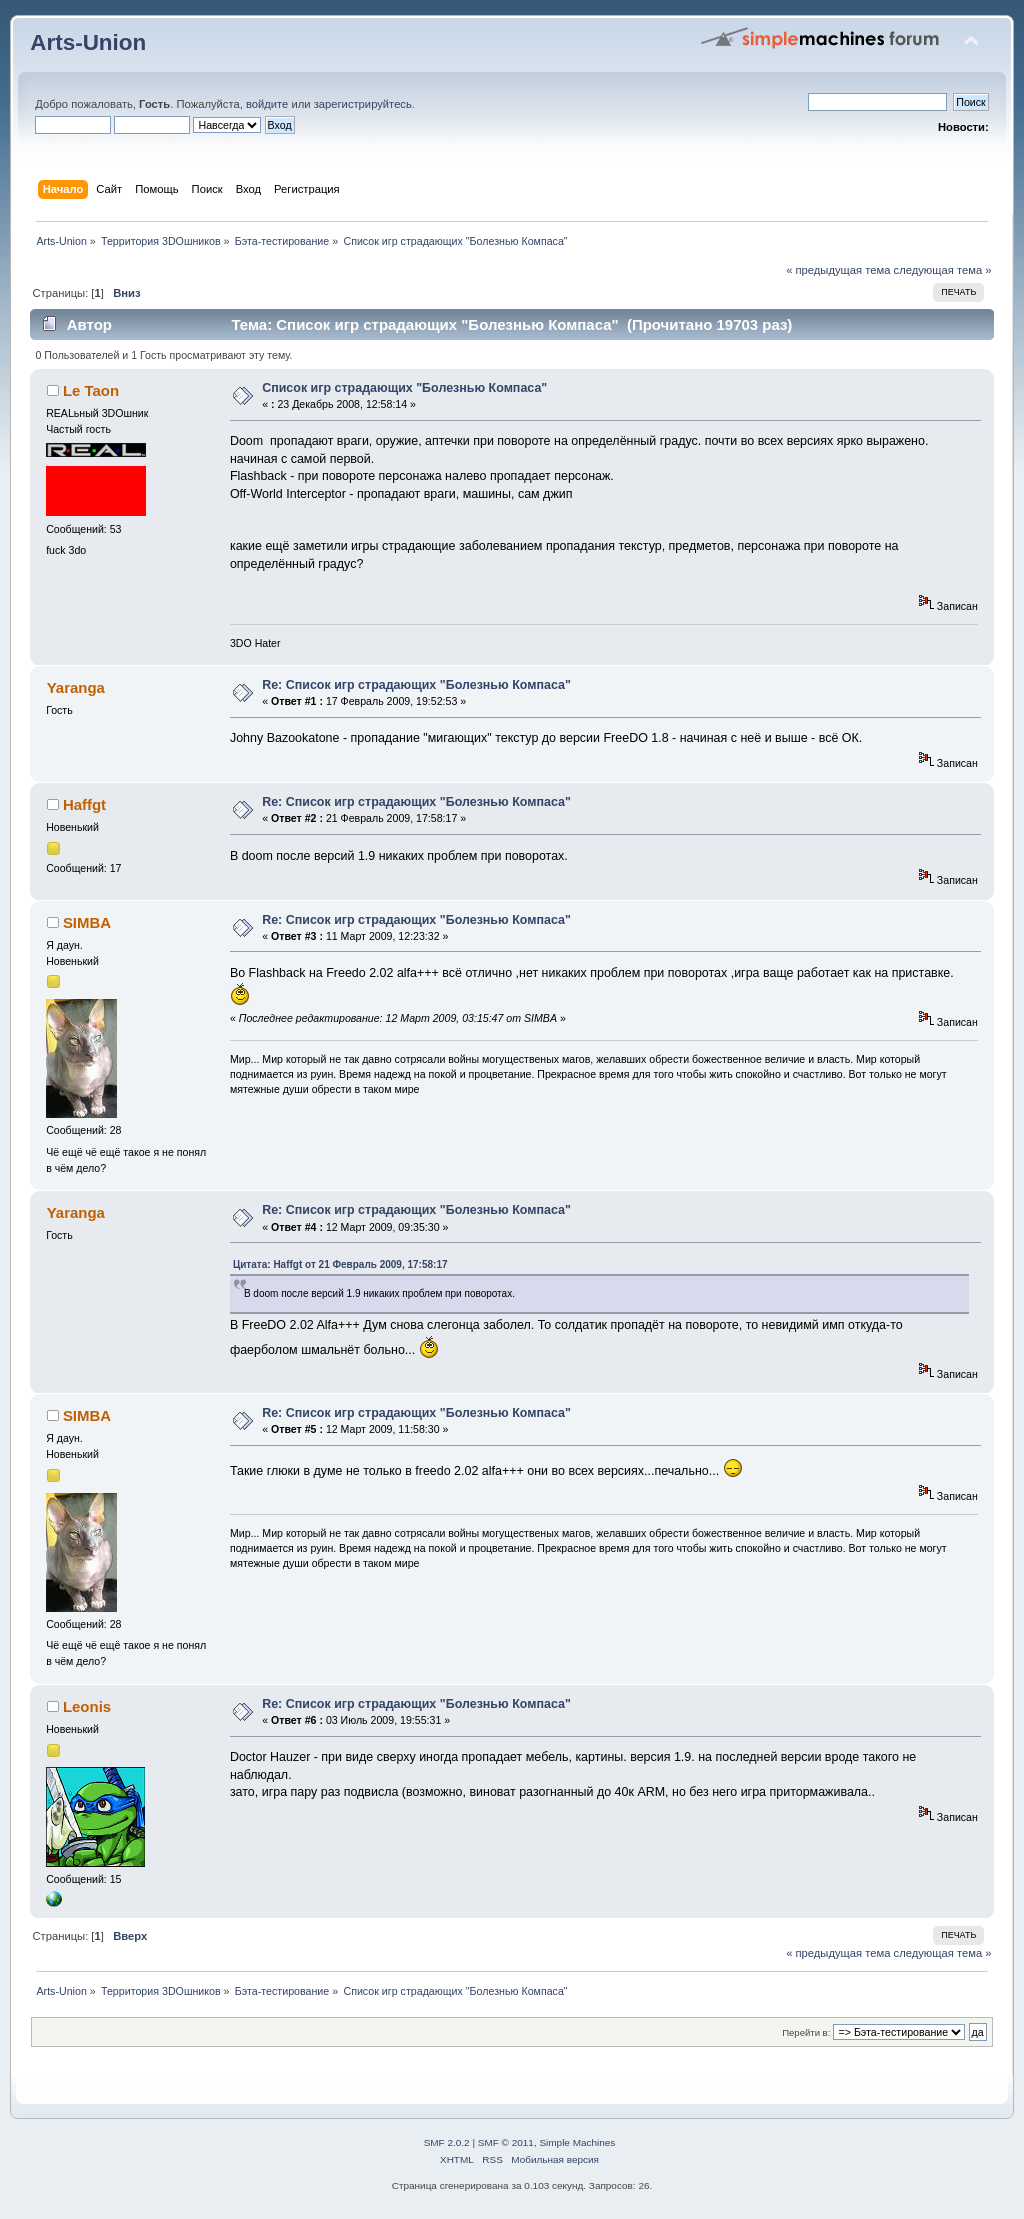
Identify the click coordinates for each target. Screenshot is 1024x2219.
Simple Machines (577, 2142)
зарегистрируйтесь (363, 104)
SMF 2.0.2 (447, 2142)
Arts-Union (88, 42)
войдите (267, 104)
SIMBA (87, 922)
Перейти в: (806, 2032)
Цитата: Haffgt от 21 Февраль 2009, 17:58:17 (340, 1264)
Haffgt (84, 804)
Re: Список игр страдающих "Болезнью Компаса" (416, 685)
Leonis (87, 1706)
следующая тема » (943, 270)
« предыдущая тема (838, 270)
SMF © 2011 (506, 2142)
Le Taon (91, 390)
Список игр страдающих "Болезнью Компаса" (404, 388)
